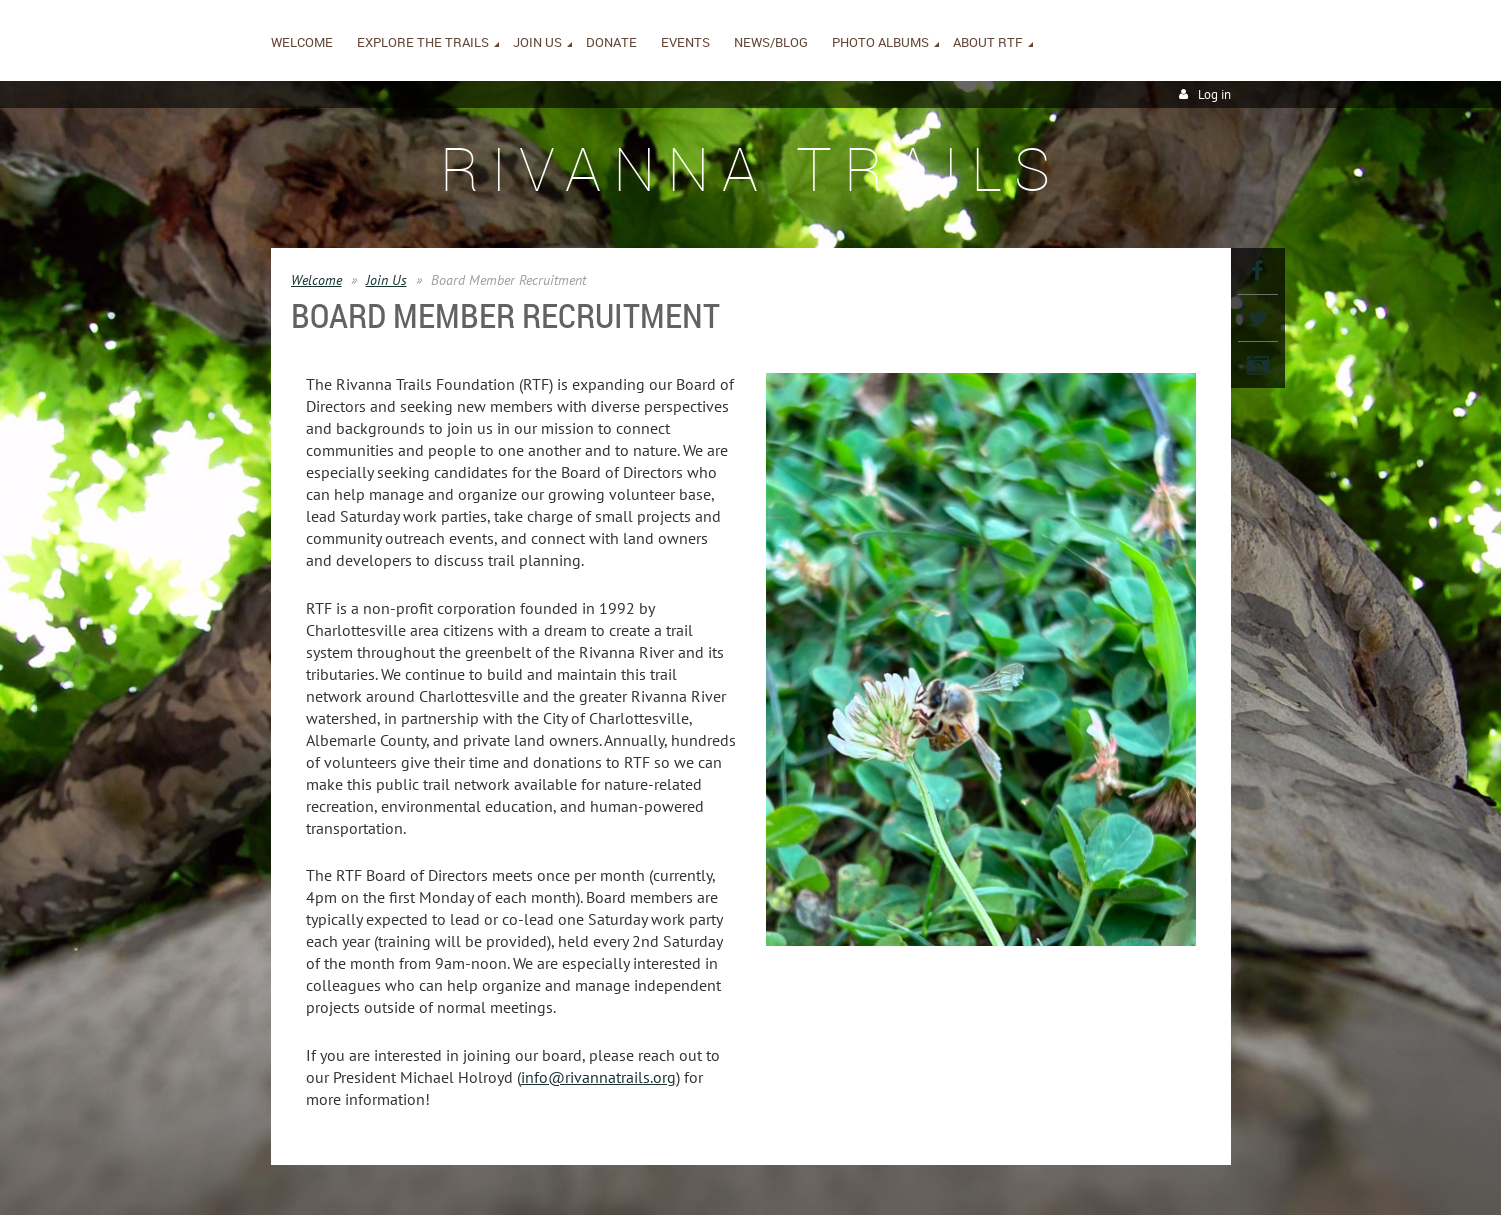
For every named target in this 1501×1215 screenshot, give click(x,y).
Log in (1214, 94)
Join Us (386, 280)
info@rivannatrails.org (598, 1077)
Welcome (316, 280)
